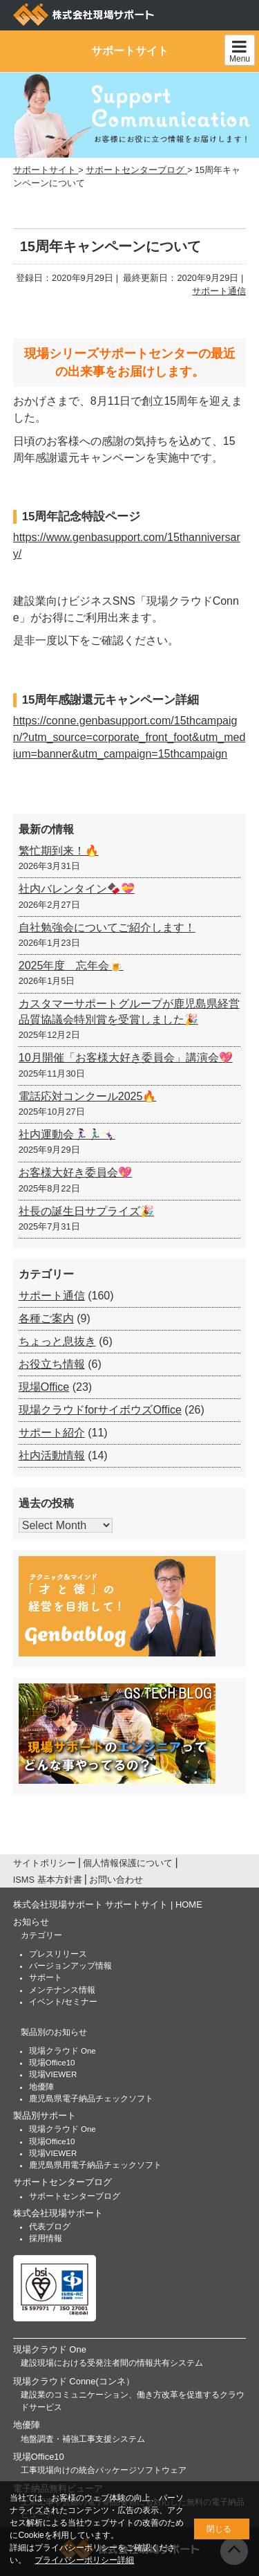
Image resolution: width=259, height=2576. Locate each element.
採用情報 (45, 2238)
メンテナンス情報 (62, 1990)
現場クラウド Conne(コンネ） (74, 2381)
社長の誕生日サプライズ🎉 (86, 1211)
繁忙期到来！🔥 (59, 851)
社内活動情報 (52, 1455)
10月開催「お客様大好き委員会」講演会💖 (126, 1057)
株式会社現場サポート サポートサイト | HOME (107, 1904)
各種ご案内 (46, 1318)
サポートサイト (130, 51)
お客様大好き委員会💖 (75, 1172)
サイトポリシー (44, 1863)
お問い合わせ (116, 1879)
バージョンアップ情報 (70, 1966)
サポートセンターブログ (62, 2182)
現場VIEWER (53, 2074)
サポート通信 (219, 291)
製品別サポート (44, 2115)
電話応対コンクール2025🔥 (88, 1096)
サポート (45, 1977)
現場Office (44, 1387)
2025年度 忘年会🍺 (71, 965)
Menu (239, 51)
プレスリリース (58, 1954)
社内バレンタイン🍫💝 (77, 889)
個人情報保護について (128, 1863)
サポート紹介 (52, 1432)
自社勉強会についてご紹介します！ (107, 927)
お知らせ (31, 1922)
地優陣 (41, 2087)
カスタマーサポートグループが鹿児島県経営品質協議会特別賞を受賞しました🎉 (129, 1011)
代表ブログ (49, 2226)
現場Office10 (52, 2062)
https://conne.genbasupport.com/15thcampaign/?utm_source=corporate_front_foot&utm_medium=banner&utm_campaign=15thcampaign (129, 737)
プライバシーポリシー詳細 (84, 2560)
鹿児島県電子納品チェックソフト (91, 2098)
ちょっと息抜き (57, 1341)
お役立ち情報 (52, 1364)
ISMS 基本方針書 (47, 1879)
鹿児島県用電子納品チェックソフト (95, 2165)
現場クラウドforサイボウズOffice (100, 1410)
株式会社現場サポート (58, 2213)
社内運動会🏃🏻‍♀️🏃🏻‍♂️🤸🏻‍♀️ (67, 1134)
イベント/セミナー (63, 2002)
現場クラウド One (62, 2051)
